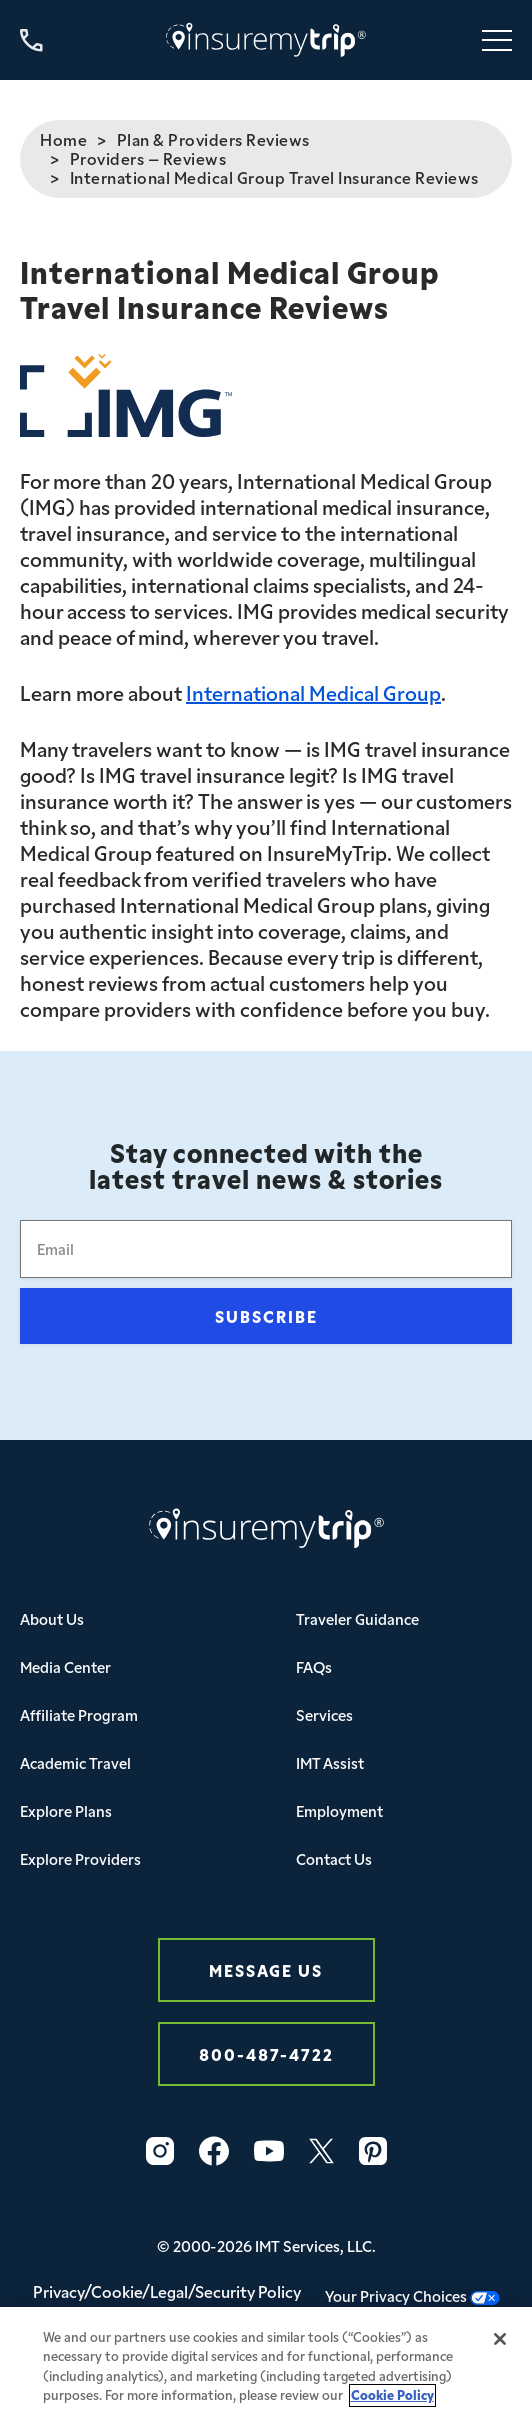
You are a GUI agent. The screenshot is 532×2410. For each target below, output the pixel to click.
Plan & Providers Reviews (213, 139)
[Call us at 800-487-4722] (31, 40)
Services (324, 1714)
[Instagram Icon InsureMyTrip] (160, 2151)
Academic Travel (75, 1762)
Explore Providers (80, 1858)
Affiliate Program (79, 1714)
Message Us (266, 1969)
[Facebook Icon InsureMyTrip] (214, 2151)
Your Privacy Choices (412, 2295)
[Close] (500, 2349)
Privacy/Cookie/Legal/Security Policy (167, 2291)
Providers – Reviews (148, 158)
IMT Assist (330, 1762)
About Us (52, 1618)
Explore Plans (66, 1810)
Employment (339, 1810)
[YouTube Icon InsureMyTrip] (269, 2151)
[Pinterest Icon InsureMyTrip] (373, 2151)
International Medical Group (313, 692)
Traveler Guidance (357, 1618)
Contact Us (334, 1858)
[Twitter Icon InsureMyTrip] (321, 2151)
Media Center (65, 1666)
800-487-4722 (266, 2053)
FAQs (314, 1666)
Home (63, 139)
